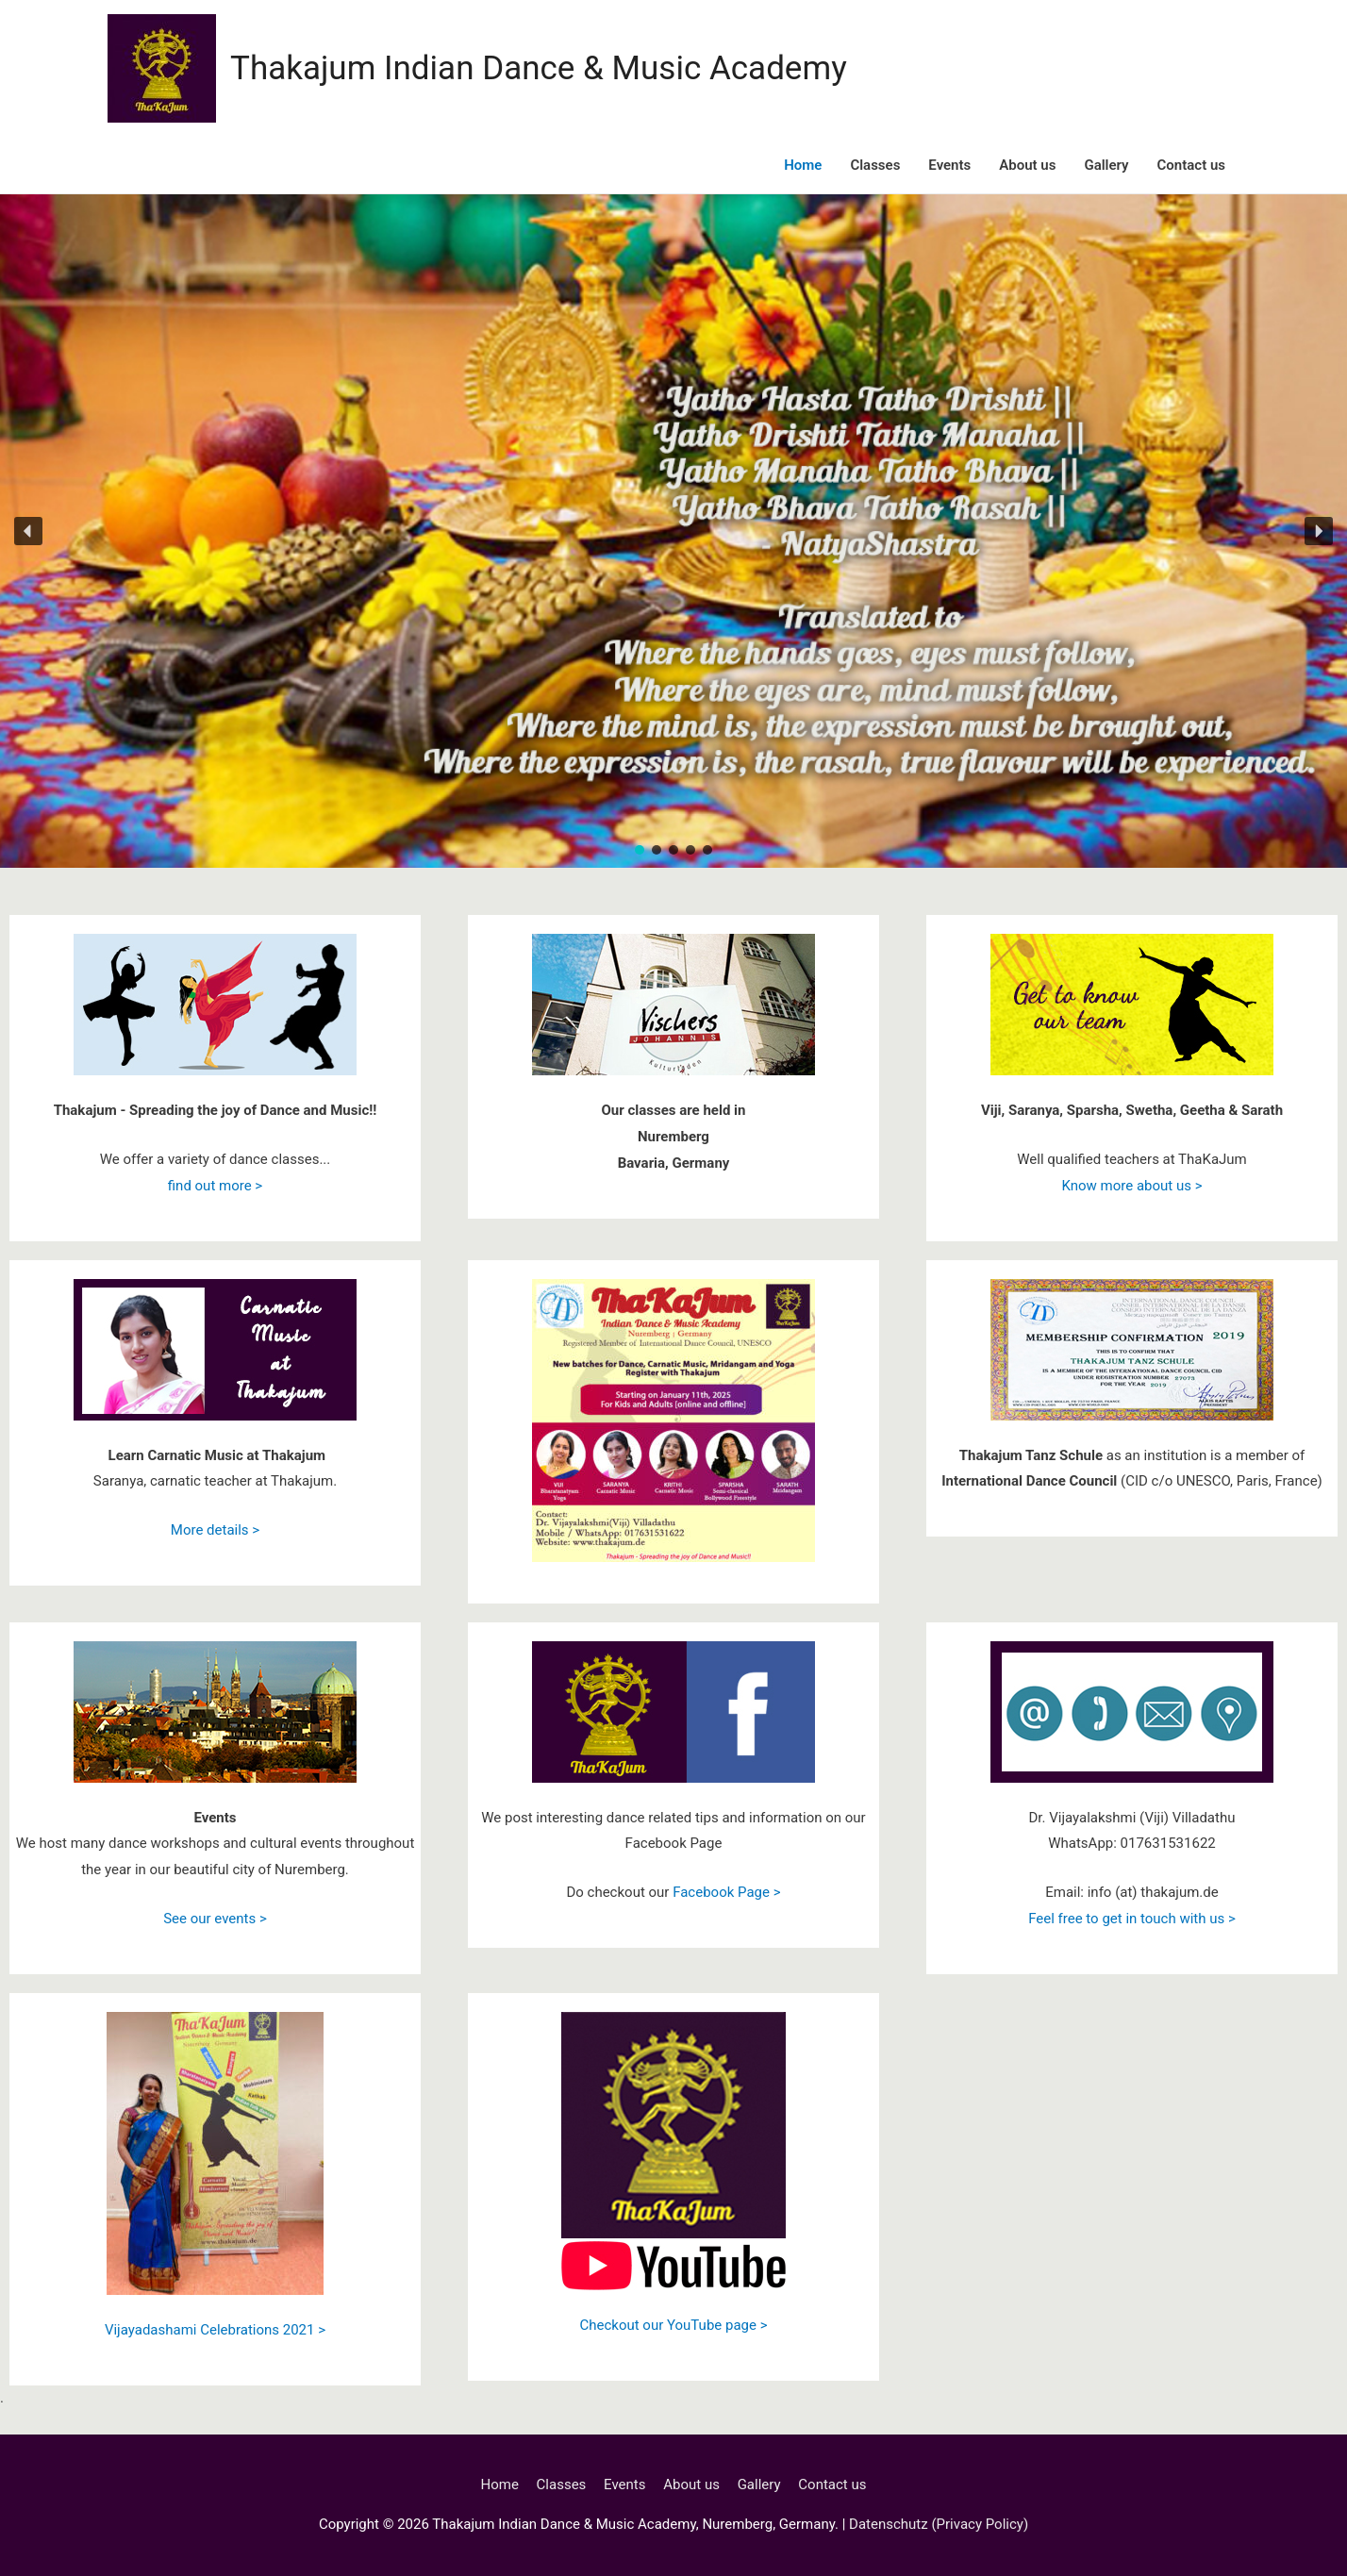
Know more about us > (1131, 1185)
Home (803, 165)
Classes (875, 165)
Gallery (1106, 165)
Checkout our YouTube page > (673, 2325)
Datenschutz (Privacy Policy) (938, 2524)
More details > (215, 1529)
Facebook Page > (726, 1892)
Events (949, 165)
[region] (673, 531)
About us (1027, 165)
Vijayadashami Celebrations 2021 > (215, 2329)
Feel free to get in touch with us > (1132, 1918)
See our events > (215, 1918)
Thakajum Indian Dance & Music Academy (538, 68)
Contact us (1191, 165)
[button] (28, 531)
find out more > (215, 1185)
